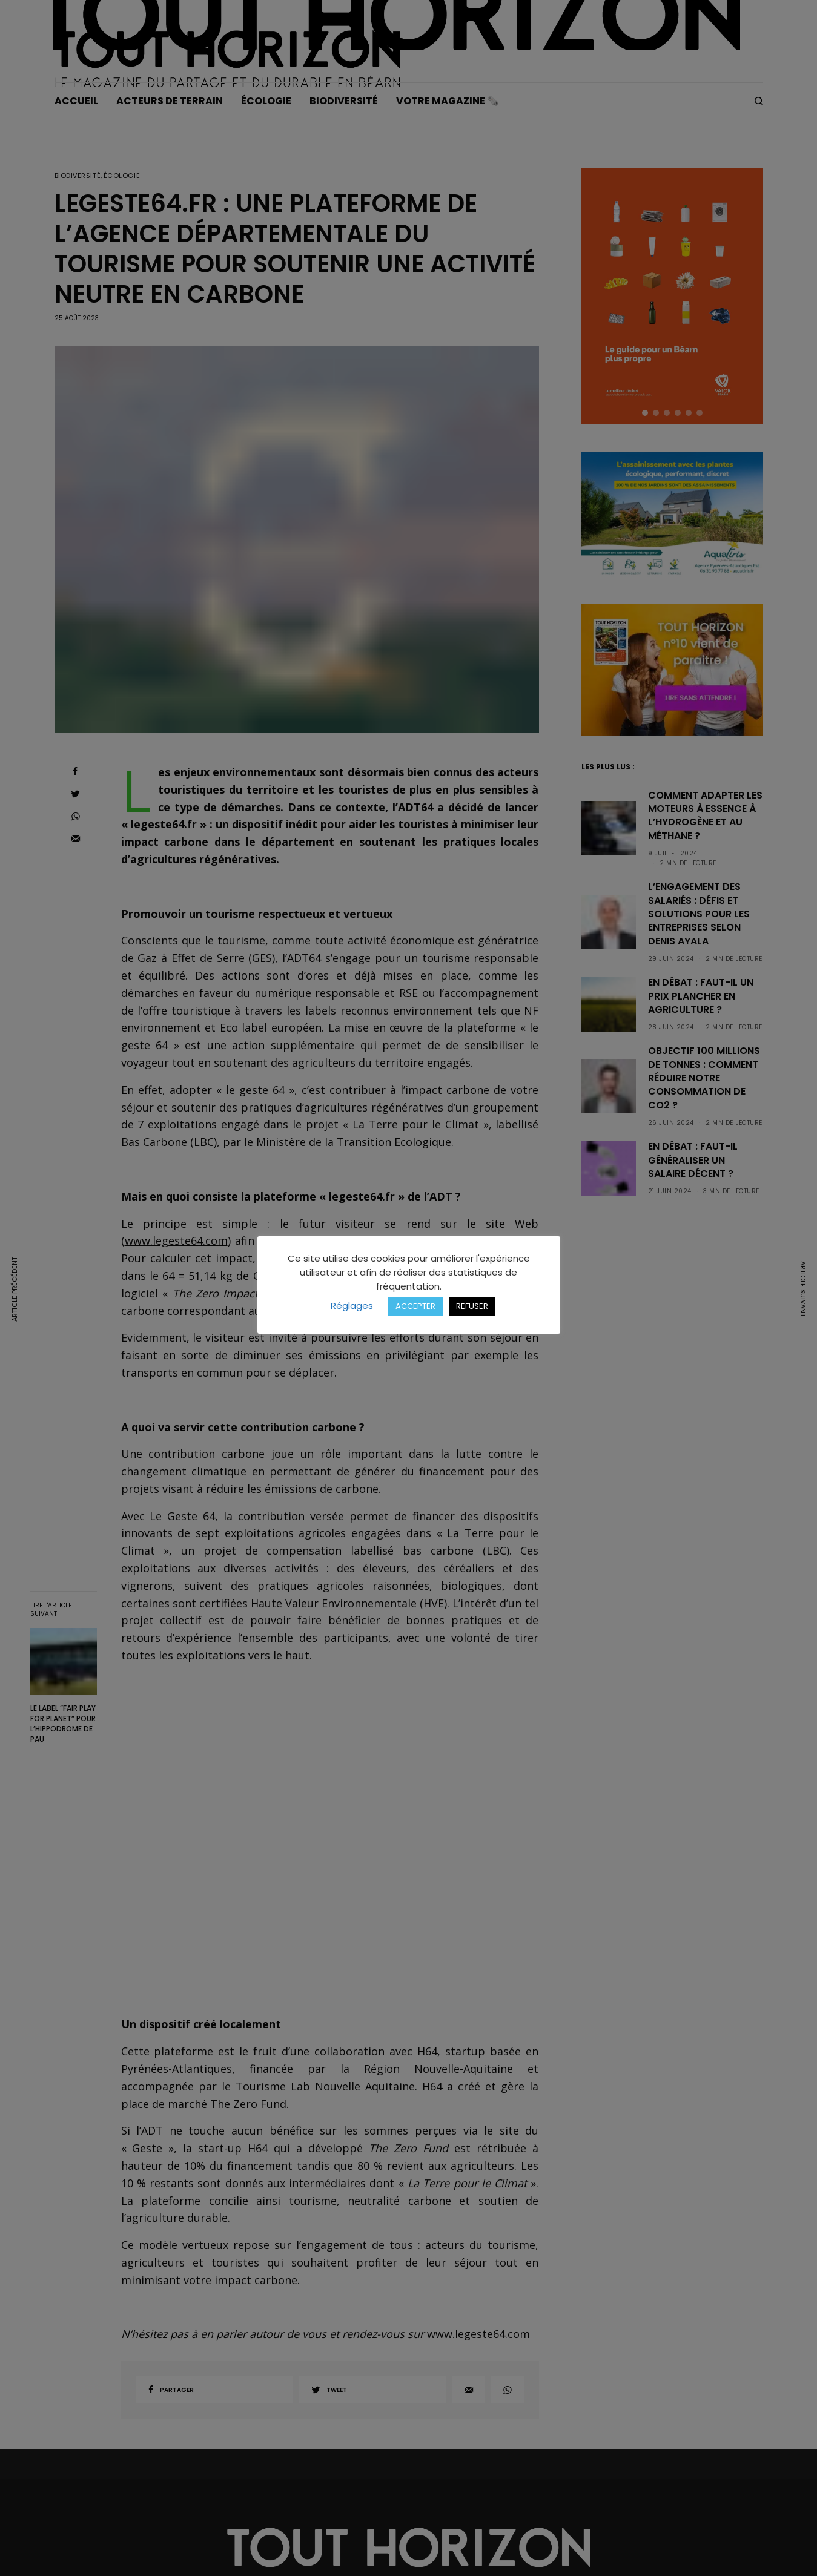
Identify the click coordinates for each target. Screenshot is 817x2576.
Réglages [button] (352, 1305)
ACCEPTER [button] (415, 1306)
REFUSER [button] (472, 1306)
